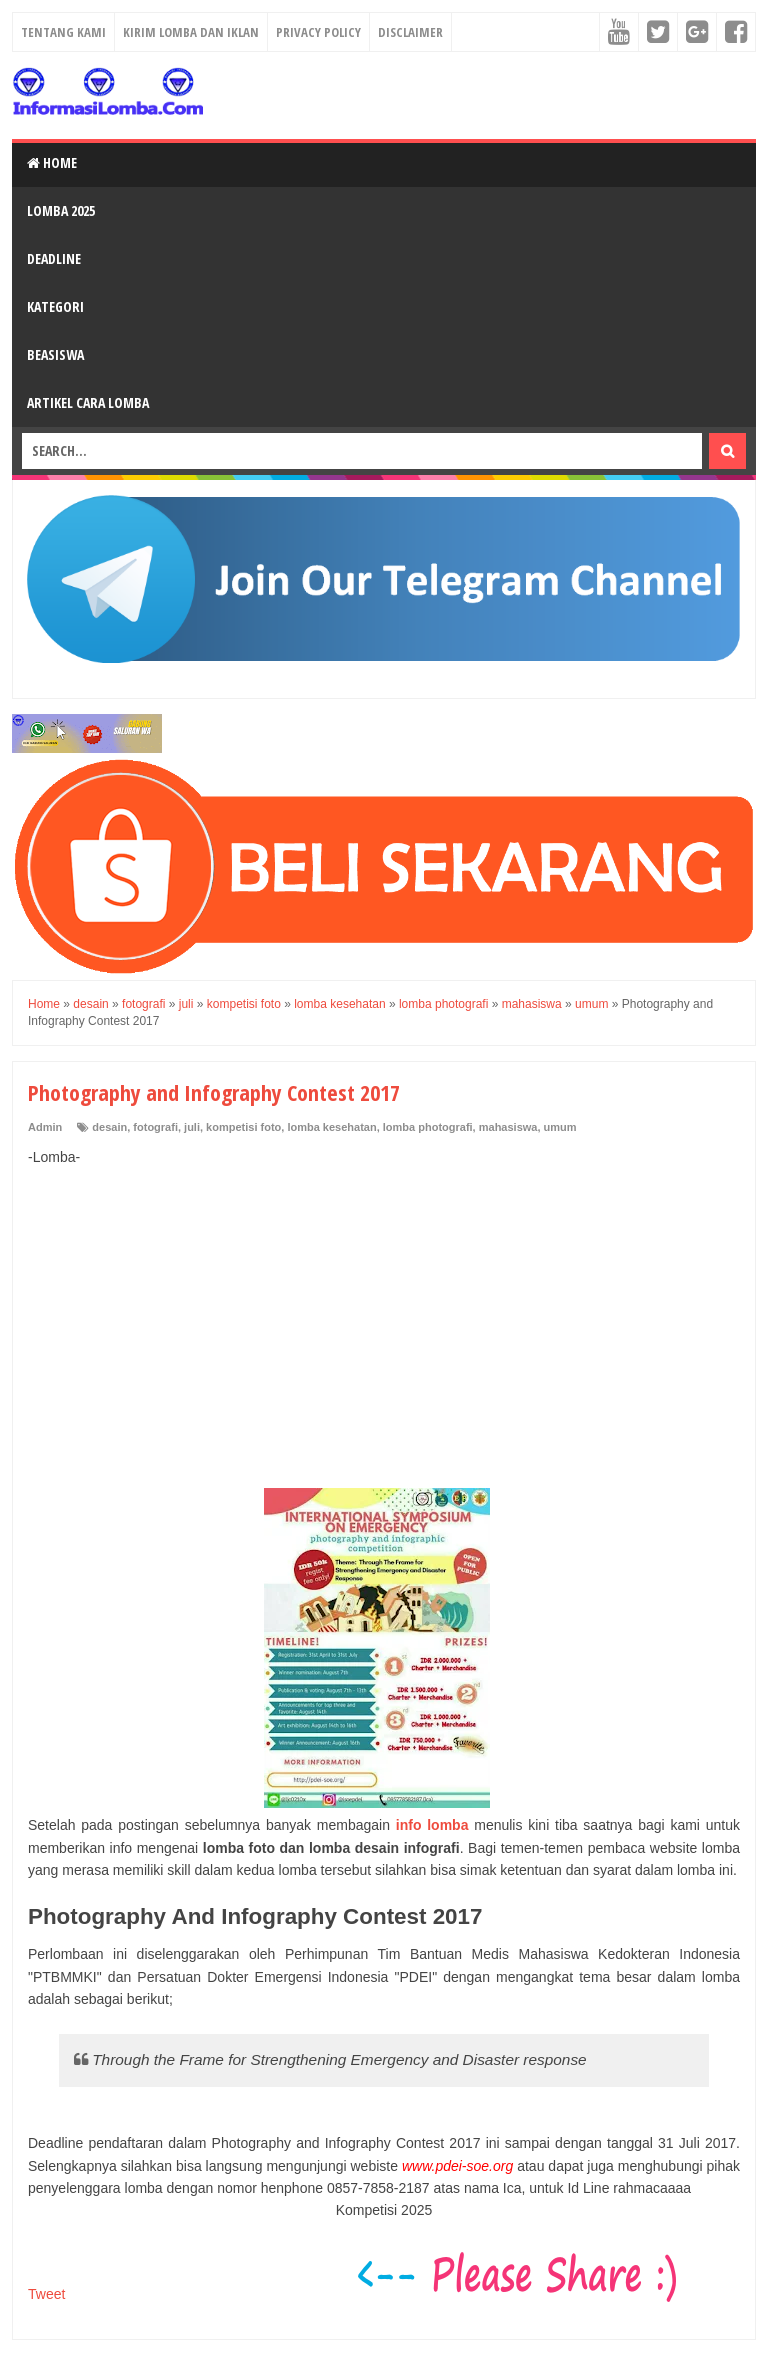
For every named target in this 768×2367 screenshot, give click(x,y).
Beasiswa (55, 354)
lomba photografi (428, 1127)
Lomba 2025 (61, 210)
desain (109, 1127)
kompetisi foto (243, 1127)
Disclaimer (410, 32)
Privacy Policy (318, 32)
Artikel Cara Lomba (88, 402)
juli (192, 1127)
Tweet (46, 2294)
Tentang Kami (63, 32)
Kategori (55, 306)
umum (560, 1127)
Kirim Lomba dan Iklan (191, 32)
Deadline (54, 258)
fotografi (155, 1127)
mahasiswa (508, 1127)
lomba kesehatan (331, 1127)
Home (52, 162)
